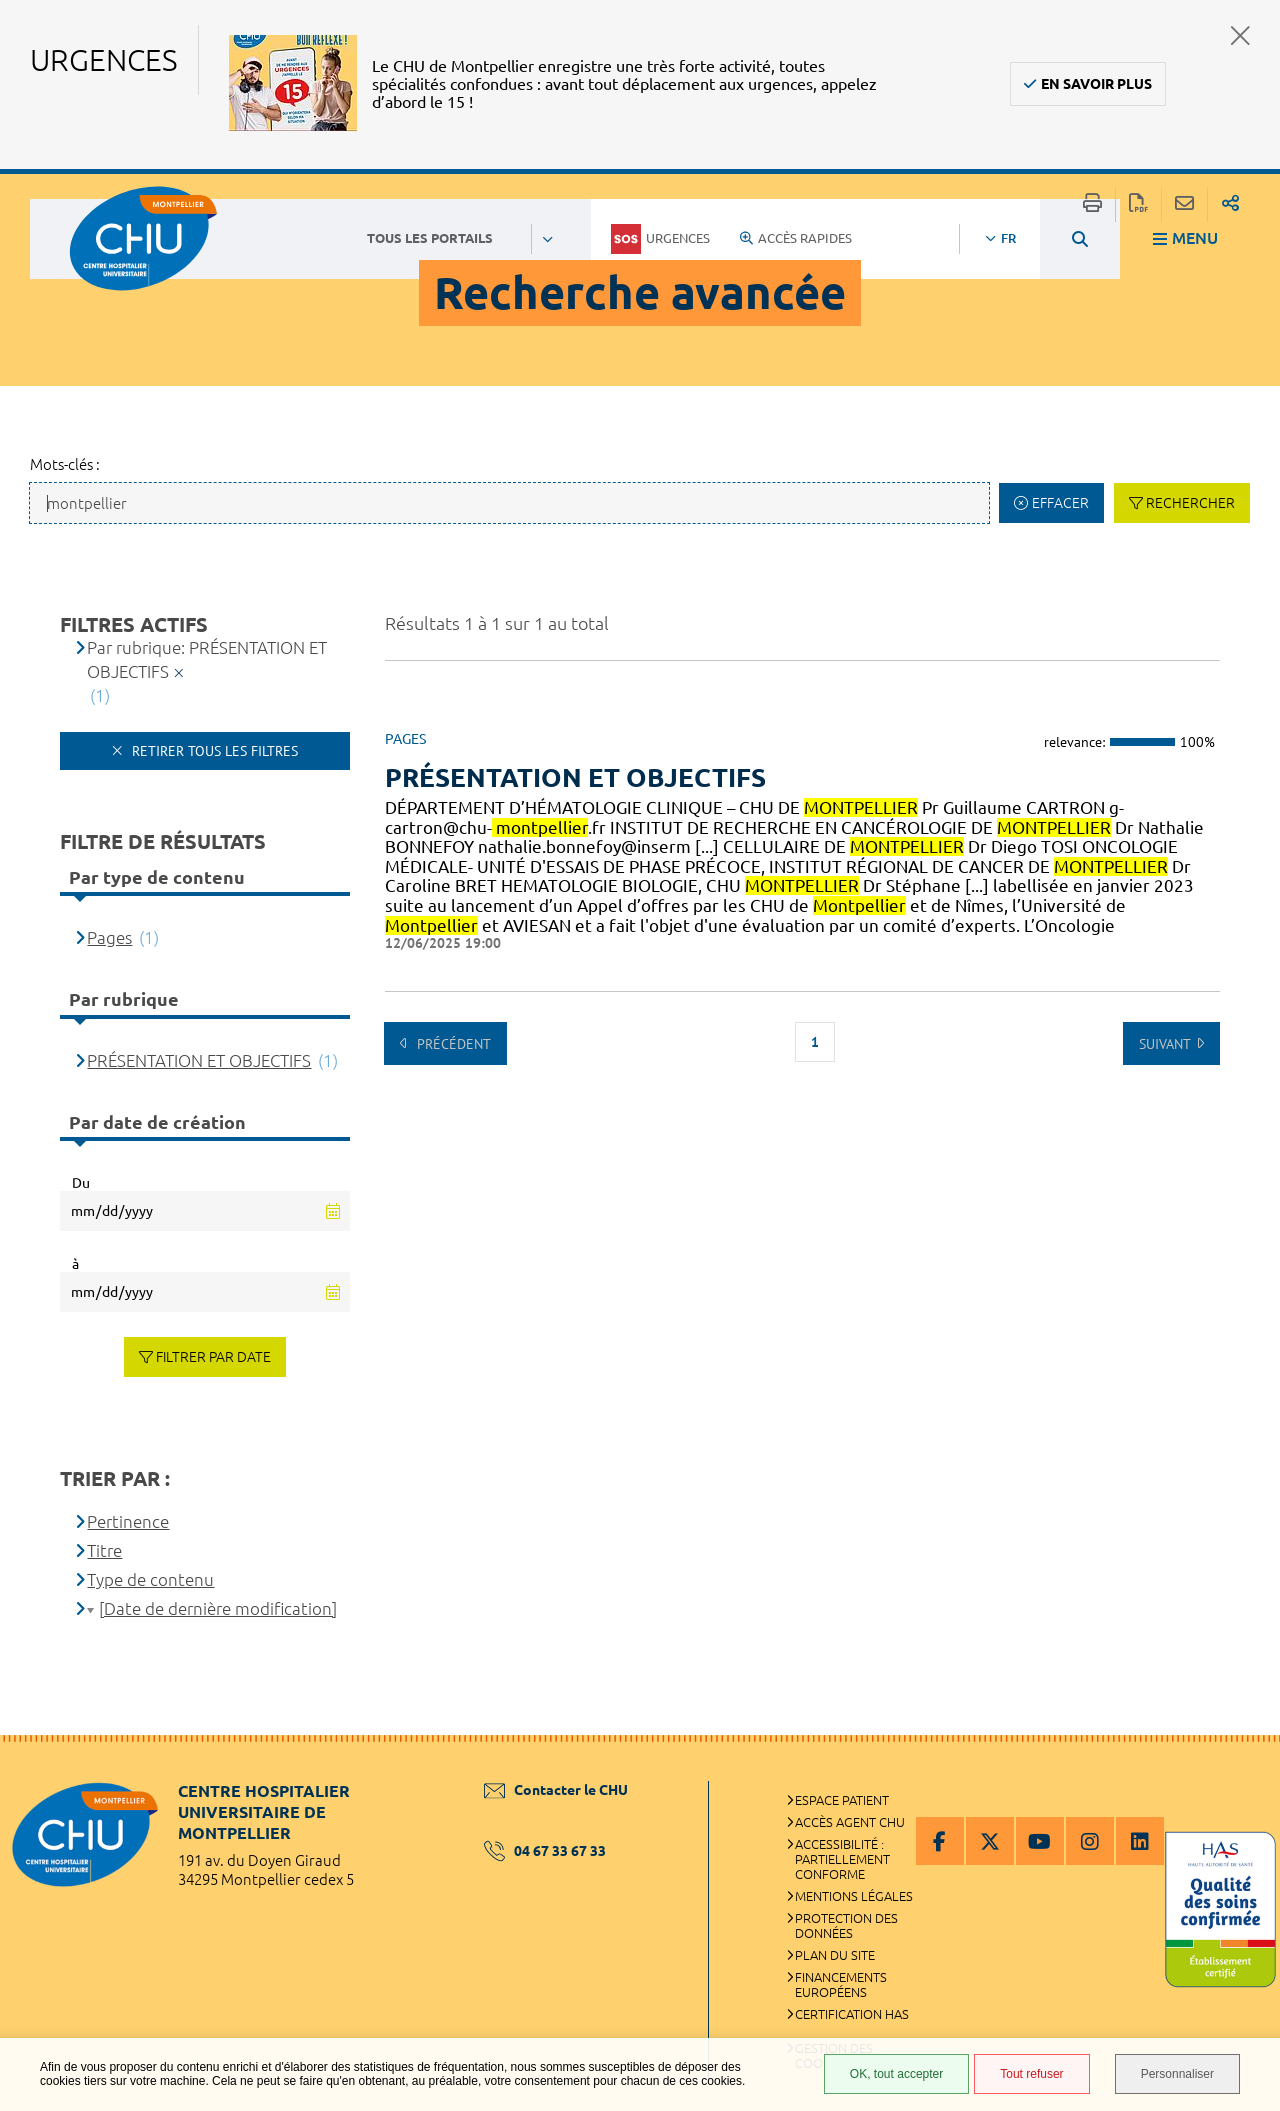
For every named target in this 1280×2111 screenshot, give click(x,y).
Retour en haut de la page (1245, 1775)
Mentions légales (854, 1896)
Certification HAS (852, 2014)
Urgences (660, 239)
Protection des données (846, 1925)
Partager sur (1230, 204)
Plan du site (835, 1955)
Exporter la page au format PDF (1138, 204)
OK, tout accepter (896, 2074)
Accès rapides (796, 238)
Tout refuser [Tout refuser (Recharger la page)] (1031, 2074)
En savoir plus (1096, 84)
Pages (109, 937)
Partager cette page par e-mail (1184, 204)
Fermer (1240, 35)
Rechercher (1190, 503)
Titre (104, 1550)
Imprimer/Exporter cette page (1092, 204)
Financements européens (841, 1984)
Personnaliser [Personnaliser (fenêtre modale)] (1177, 2074)
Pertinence (128, 1521)
